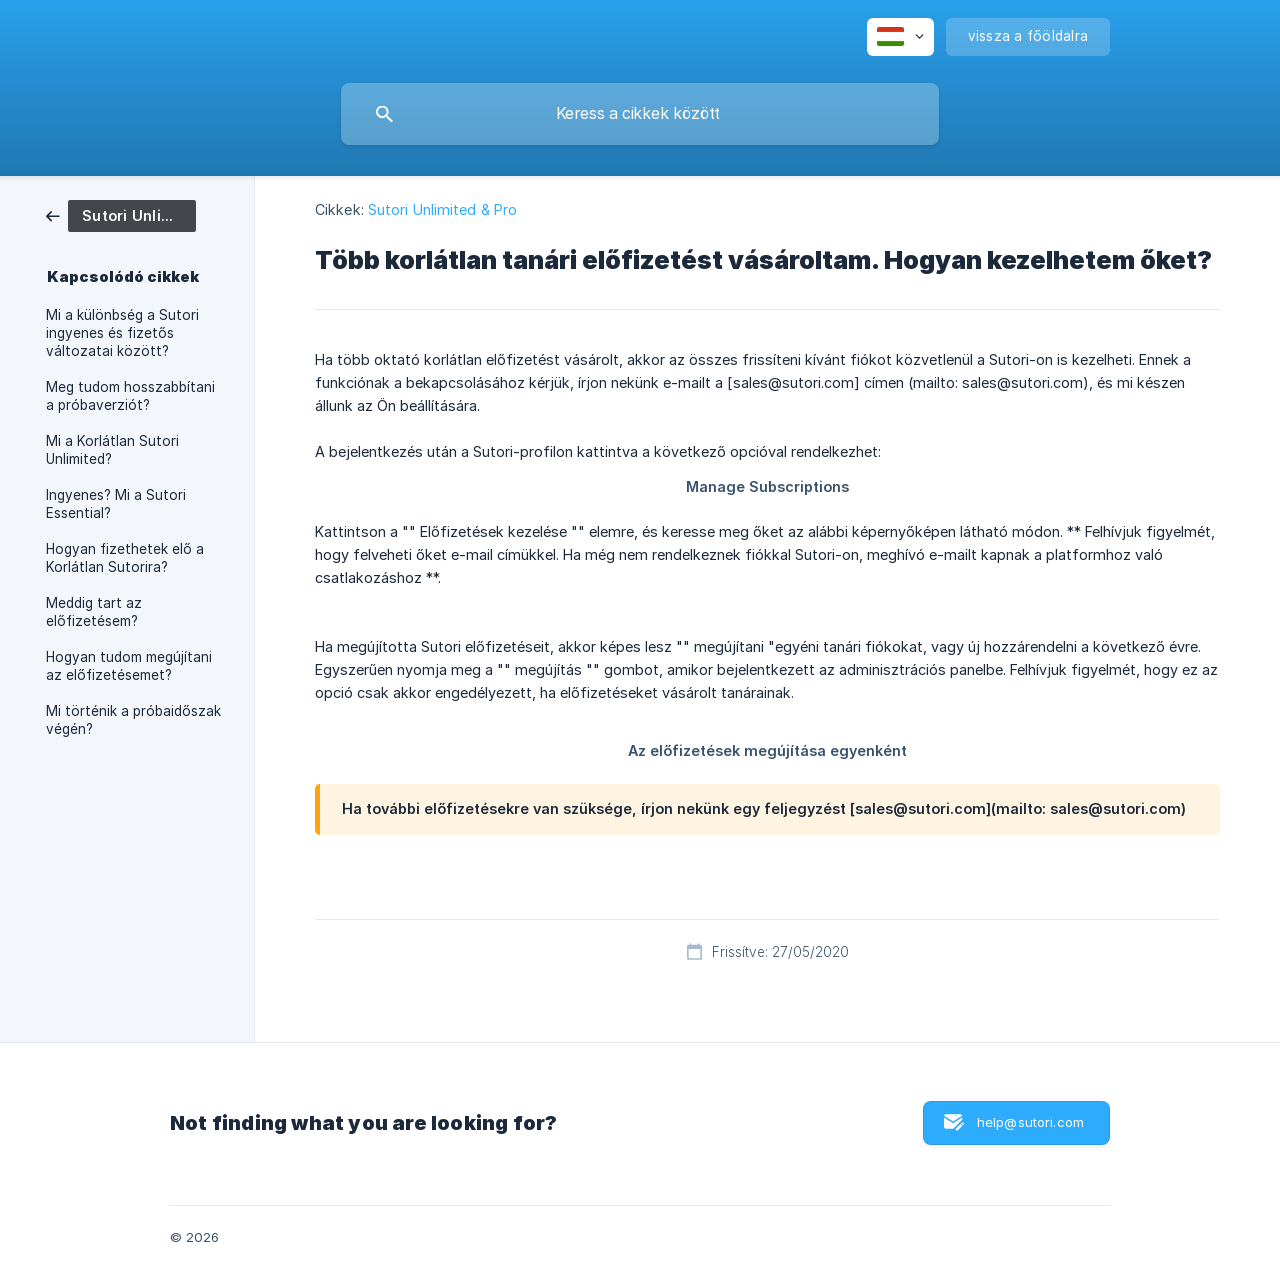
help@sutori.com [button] (1030, 1122)
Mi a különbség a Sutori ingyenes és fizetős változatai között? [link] (122, 333)
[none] (900, 37)
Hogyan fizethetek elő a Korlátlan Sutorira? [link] (125, 558)
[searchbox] (640, 114)
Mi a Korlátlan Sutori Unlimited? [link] (112, 450)
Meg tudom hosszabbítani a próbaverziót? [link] (130, 396)
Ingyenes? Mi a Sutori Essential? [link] (116, 504)
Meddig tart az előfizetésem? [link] (94, 612)
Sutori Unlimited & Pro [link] (442, 209)
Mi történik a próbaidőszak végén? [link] (133, 720)
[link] (121, 214)
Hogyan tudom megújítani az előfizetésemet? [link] (129, 666)
